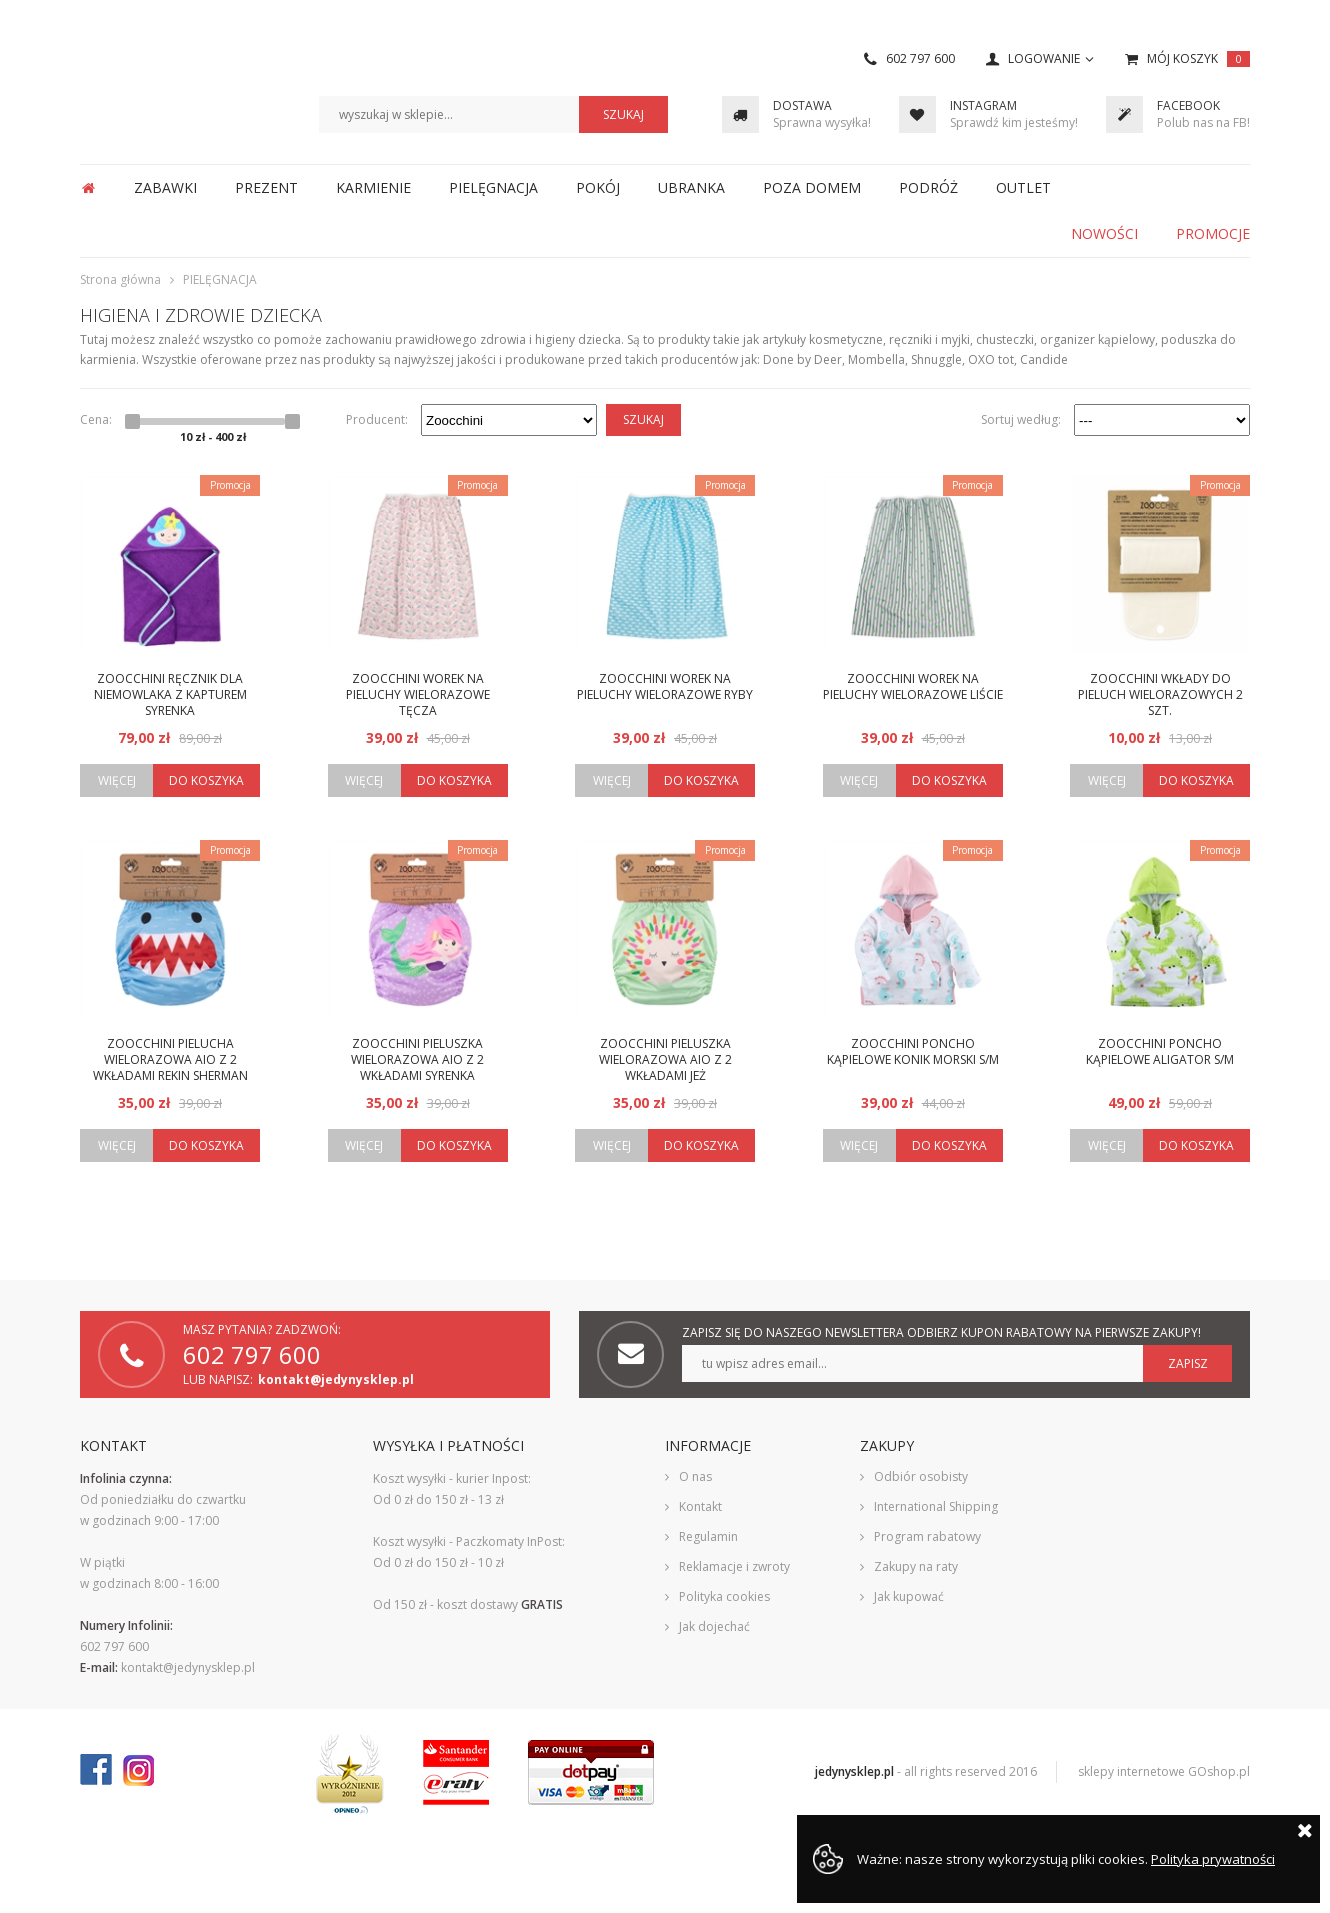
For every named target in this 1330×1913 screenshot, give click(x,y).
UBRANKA (691, 187)
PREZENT (266, 187)
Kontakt (700, 1506)
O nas (695, 1476)
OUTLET (1023, 187)
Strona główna (88, 188)
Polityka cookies (724, 1596)
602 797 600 (920, 59)
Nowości (1104, 233)
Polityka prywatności (1213, 1859)
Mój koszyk (1198, 59)
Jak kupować (909, 1596)
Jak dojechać (714, 1626)
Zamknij (1305, 1830)
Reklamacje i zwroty (734, 1566)
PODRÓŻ (928, 187)
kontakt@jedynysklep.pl (336, 1379)
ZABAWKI (165, 187)
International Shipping (936, 1506)
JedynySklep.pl (173, 84)
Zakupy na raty (916, 1566)
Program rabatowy (927, 1536)
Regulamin (708, 1536)
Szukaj (643, 419)
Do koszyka (206, 780)
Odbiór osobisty (921, 1476)
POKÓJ (598, 187)
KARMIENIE (373, 187)
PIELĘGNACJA (493, 187)
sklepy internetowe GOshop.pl (1164, 1771)
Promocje (1213, 233)
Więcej (117, 780)
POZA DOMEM (812, 187)
